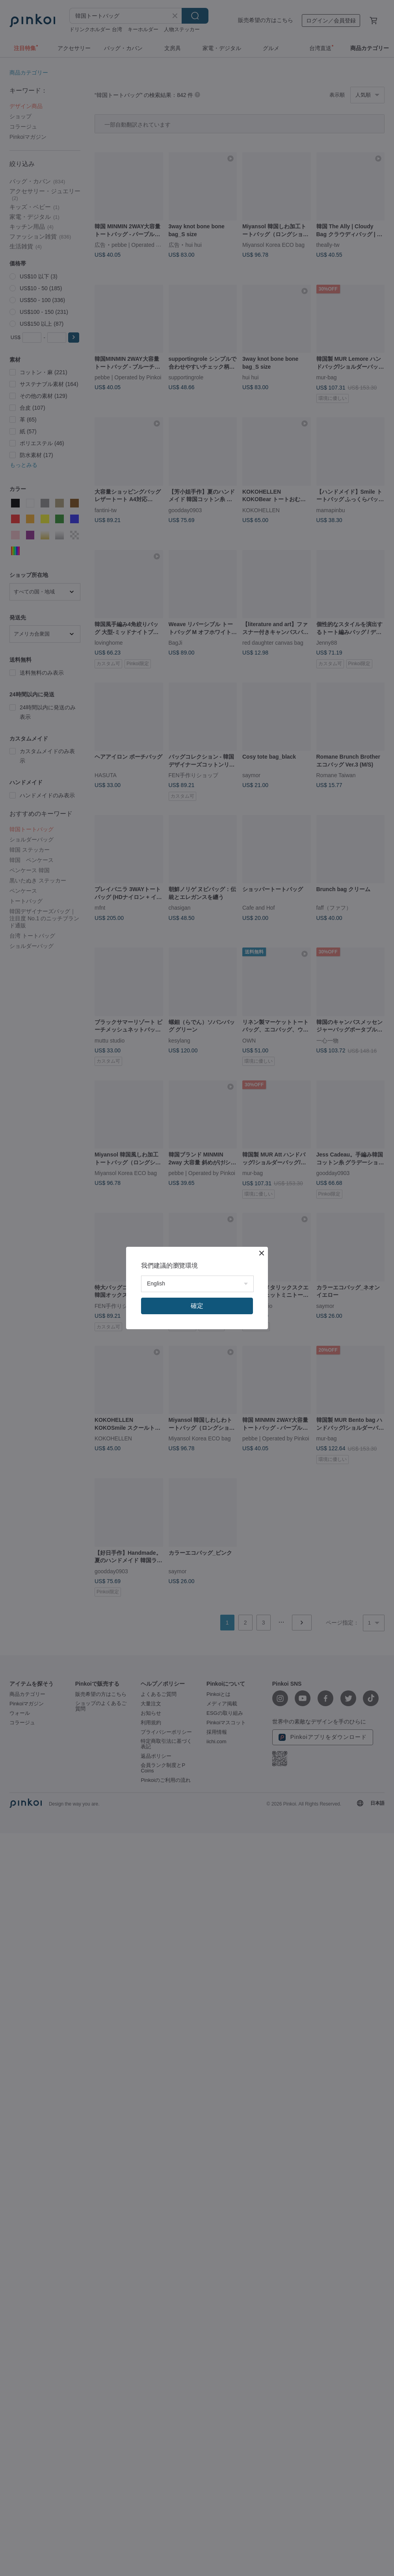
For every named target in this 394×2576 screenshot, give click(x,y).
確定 (197, 1305)
